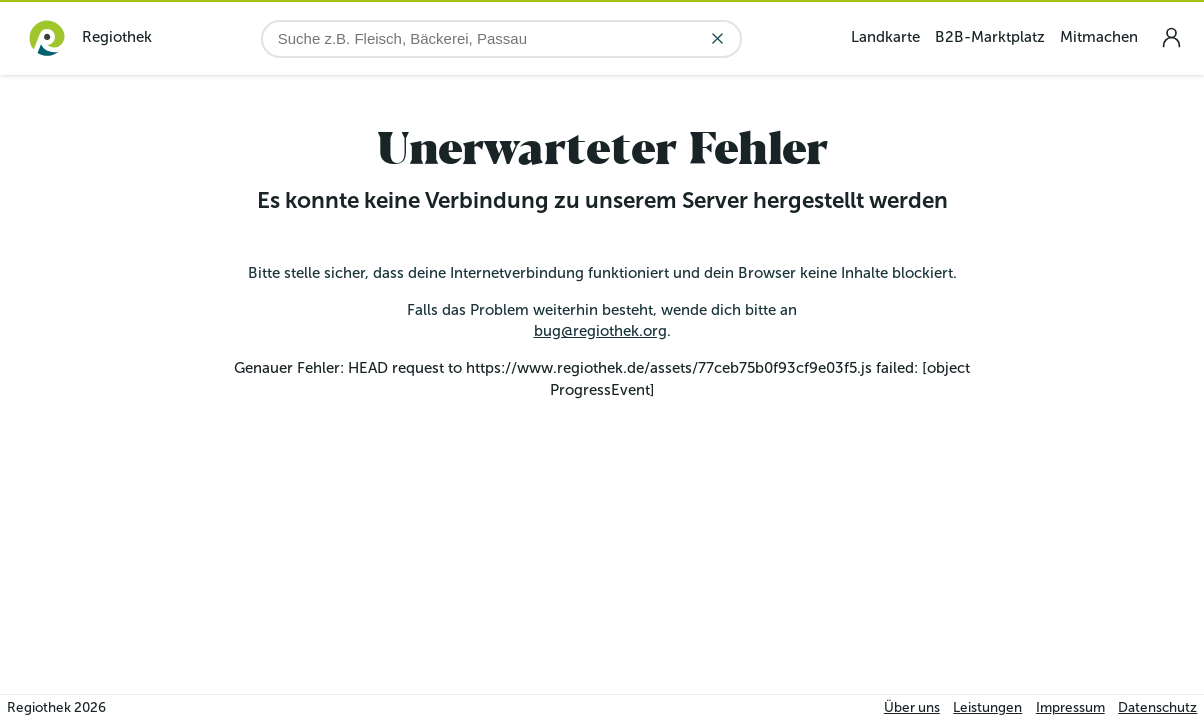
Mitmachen (1099, 37)
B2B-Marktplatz (990, 37)
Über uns (912, 707)
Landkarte (885, 37)
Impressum (1070, 707)
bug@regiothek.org (600, 331)
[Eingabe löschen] (717, 38)
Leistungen (987, 707)
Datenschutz (1157, 707)
